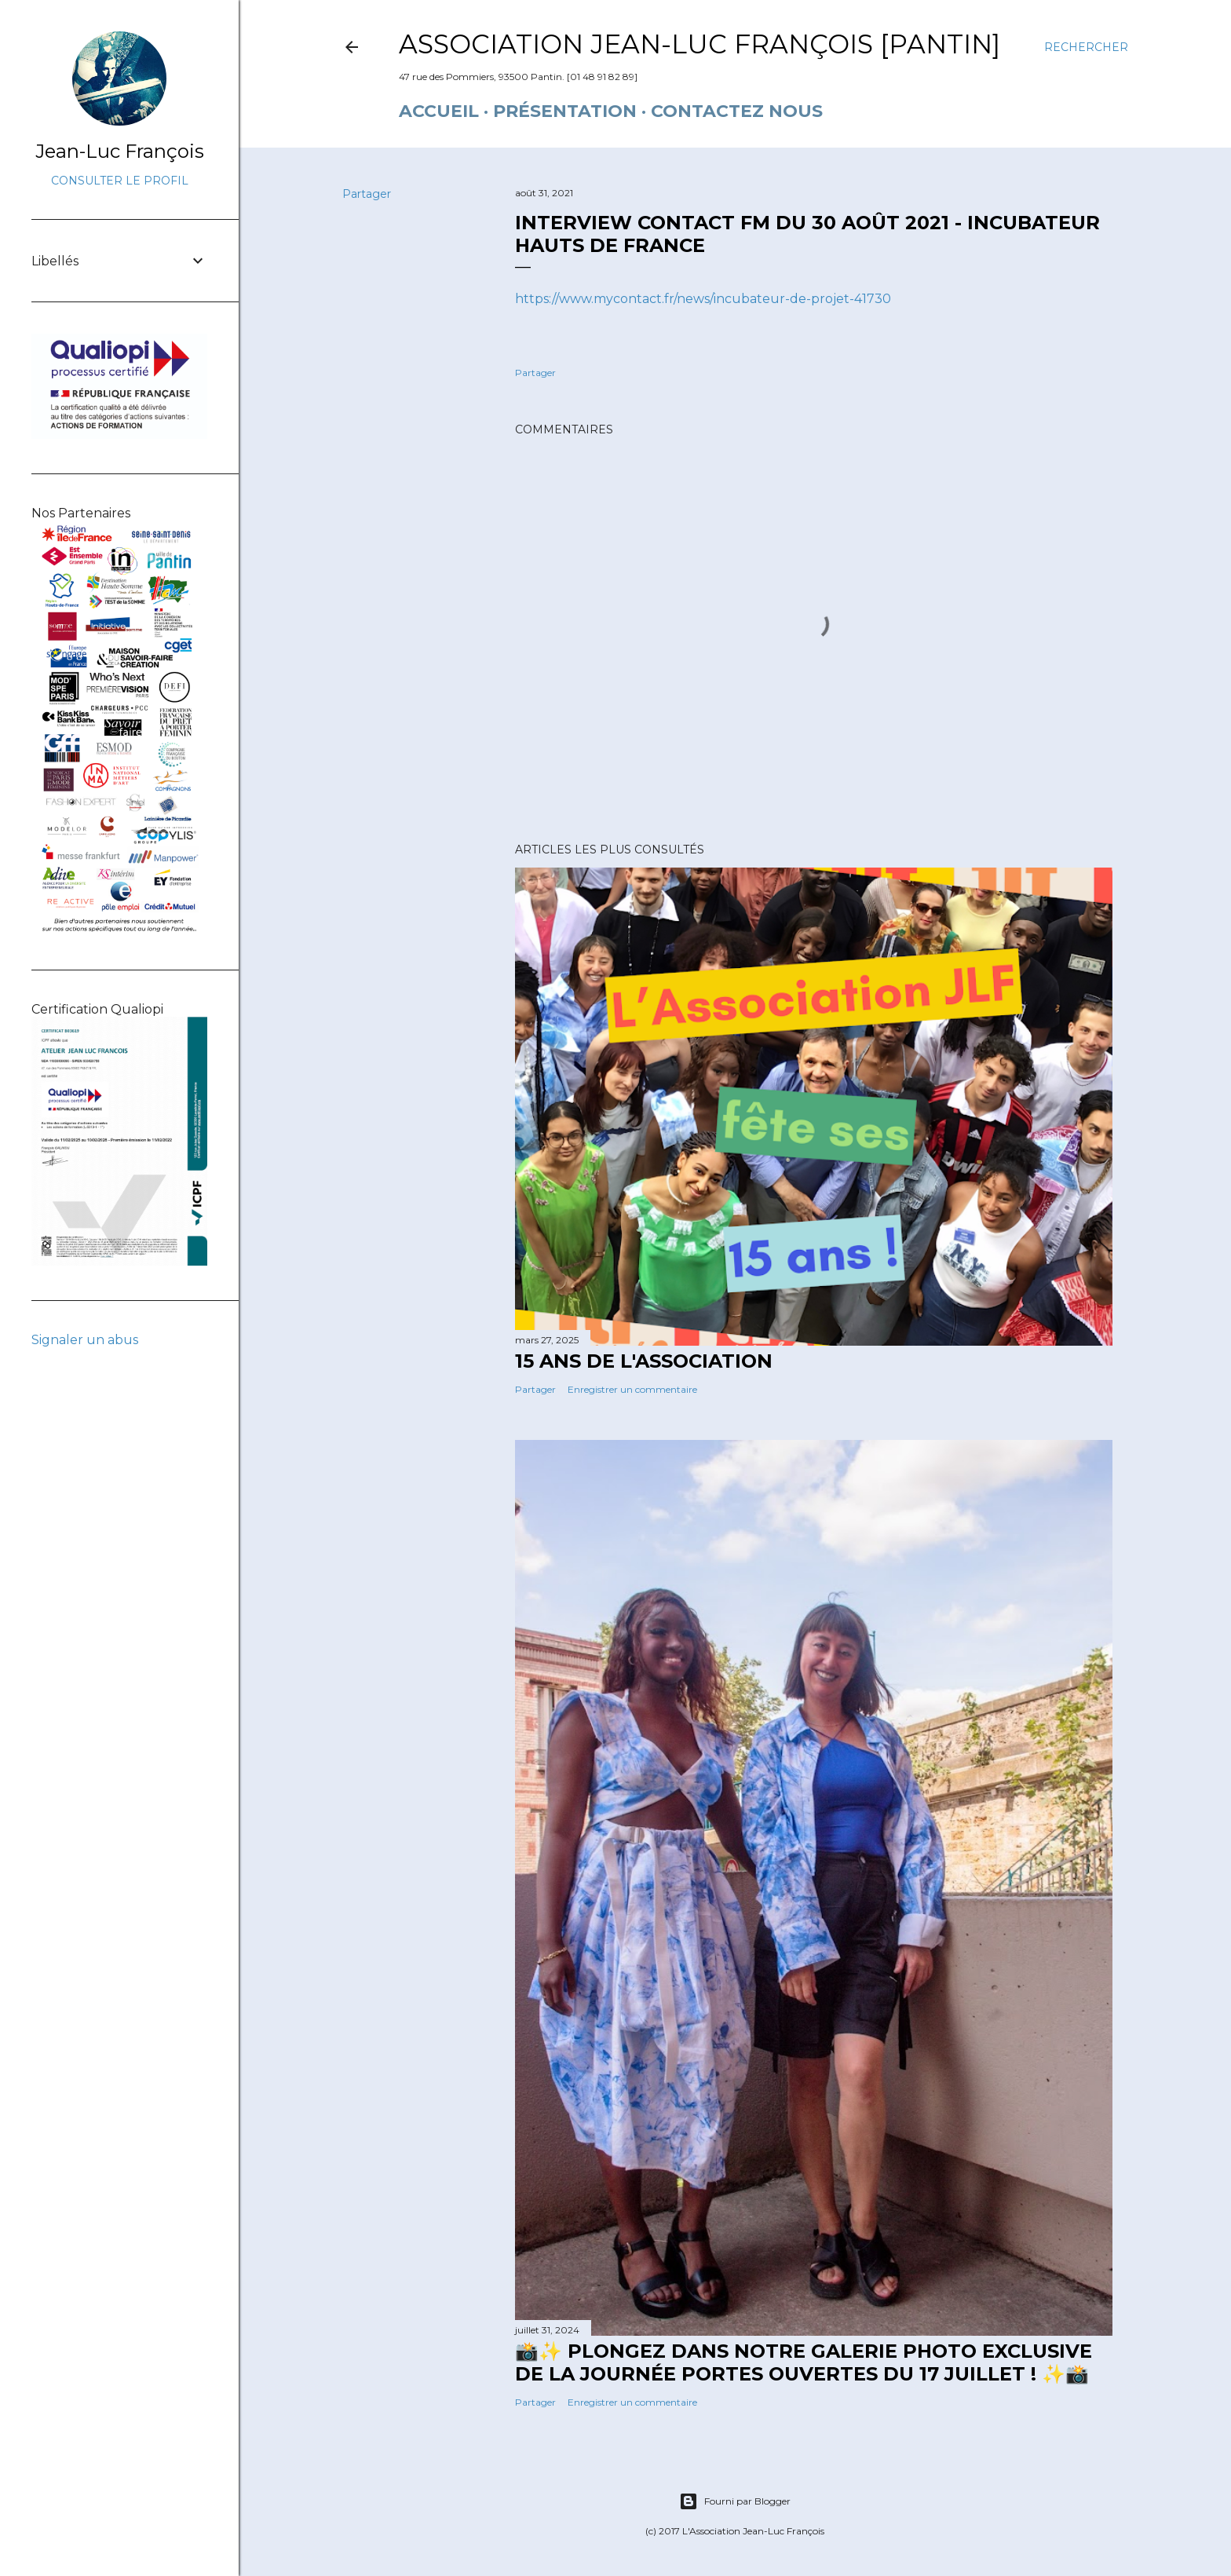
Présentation (565, 111)
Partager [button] (366, 194)
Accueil (439, 111)
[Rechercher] (1086, 47)
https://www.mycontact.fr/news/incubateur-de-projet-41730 (703, 298)
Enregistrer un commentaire (632, 1389)
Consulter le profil (119, 181)
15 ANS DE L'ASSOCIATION (644, 1361)
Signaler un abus (84, 1339)
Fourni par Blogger (735, 2501)
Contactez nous (737, 111)
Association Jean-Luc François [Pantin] (699, 44)
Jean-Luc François (119, 151)
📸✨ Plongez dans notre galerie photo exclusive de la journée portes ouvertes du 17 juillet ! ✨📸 (803, 2362)
